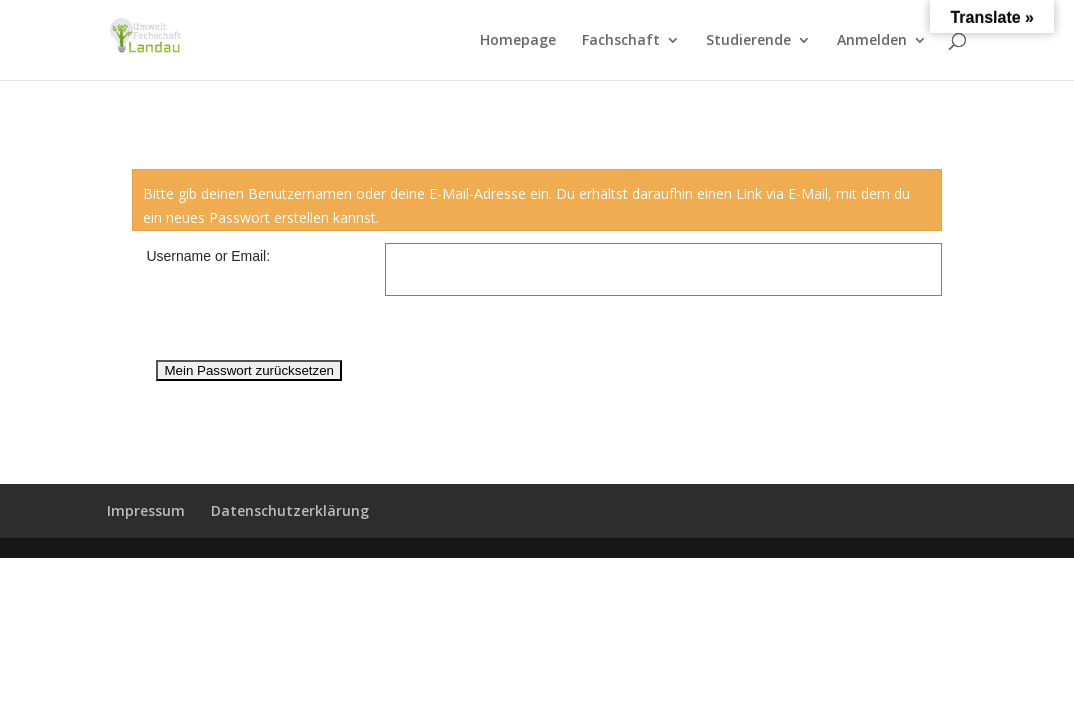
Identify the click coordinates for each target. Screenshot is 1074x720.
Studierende (748, 41)
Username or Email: (208, 256)
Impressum (146, 510)
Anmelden (872, 41)
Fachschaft (621, 41)
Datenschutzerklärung (290, 510)
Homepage (518, 41)
